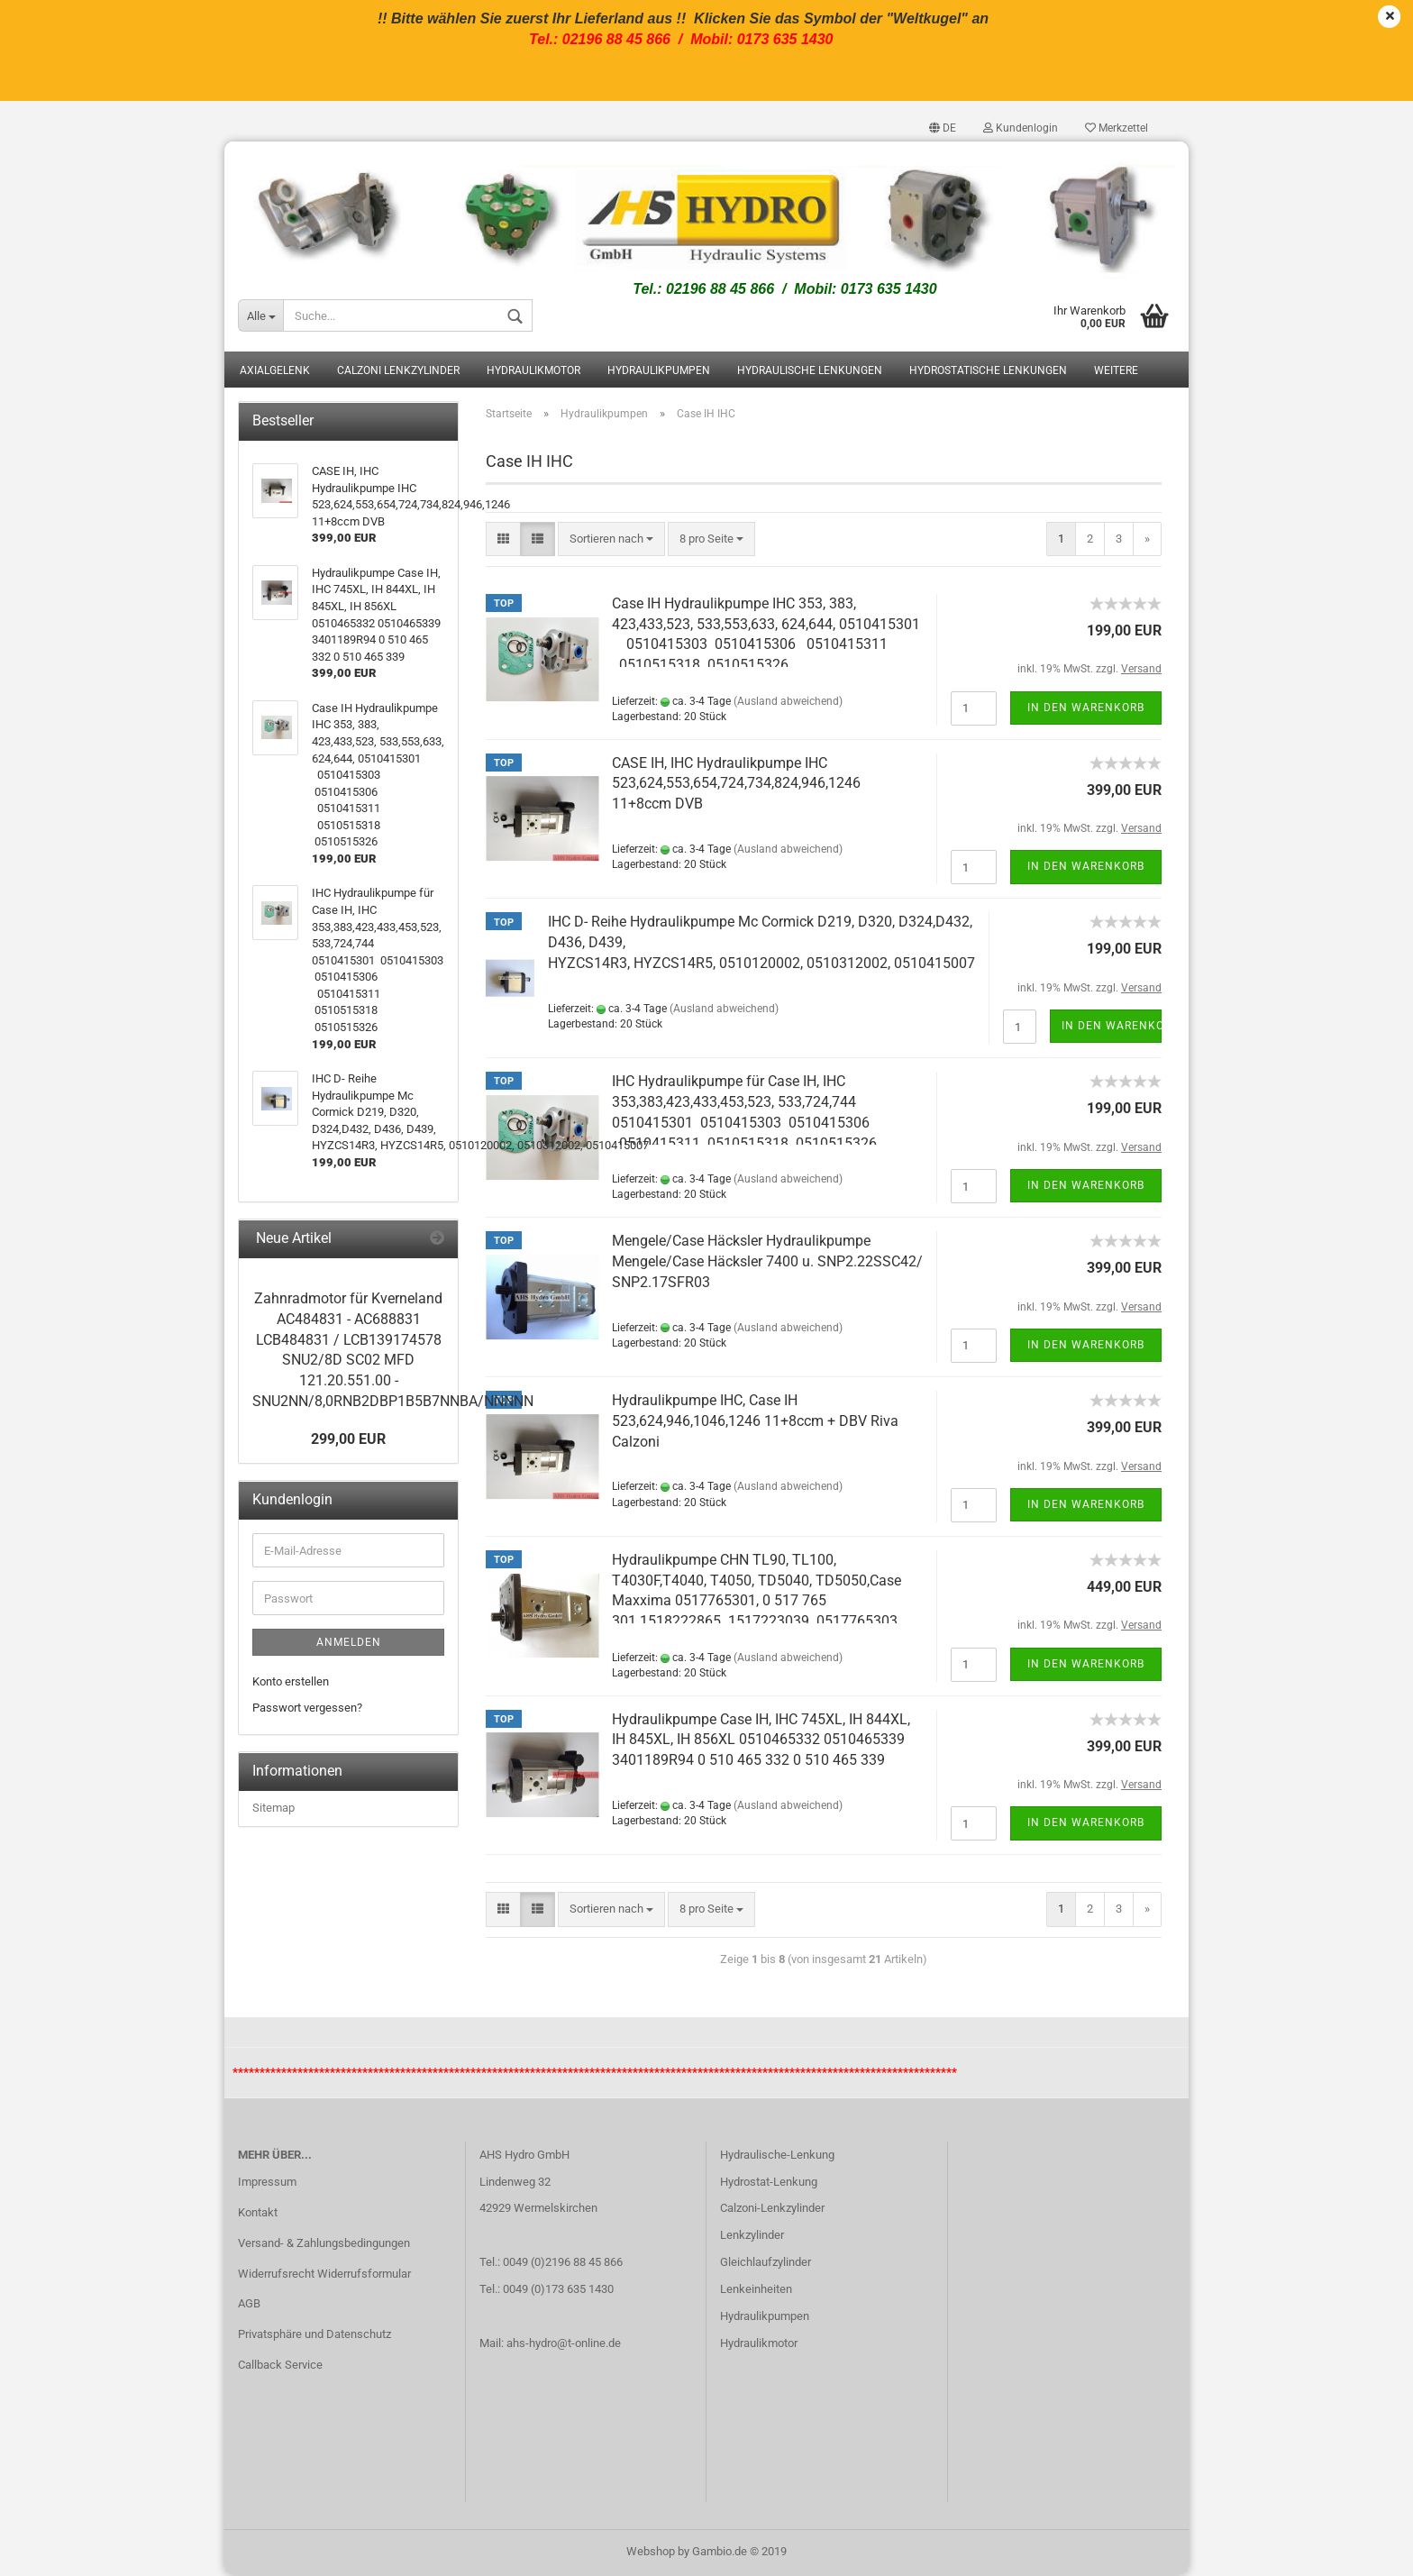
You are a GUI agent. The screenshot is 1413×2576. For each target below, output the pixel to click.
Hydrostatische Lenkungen (988, 372)
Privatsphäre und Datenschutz (314, 2336)
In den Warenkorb (1085, 708)
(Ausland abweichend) (788, 702)
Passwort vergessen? (307, 1708)
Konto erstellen (290, 1683)
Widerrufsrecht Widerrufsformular (324, 2274)
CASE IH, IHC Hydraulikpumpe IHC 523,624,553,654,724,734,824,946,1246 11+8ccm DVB (736, 784)
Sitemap (273, 1809)
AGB (249, 2305)
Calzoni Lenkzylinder (398, 372)
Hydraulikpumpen (658, 372)
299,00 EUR (348, 1439)
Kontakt (258, 2214)
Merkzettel (1116, 128)
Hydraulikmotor (533, 372)
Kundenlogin (1020, 128)
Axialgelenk (275, 372)
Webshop (650, 2552)
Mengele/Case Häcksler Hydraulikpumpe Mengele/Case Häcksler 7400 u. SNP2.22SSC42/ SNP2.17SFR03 (767, 1263)
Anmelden (348, 1644)
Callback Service (280, 2366)
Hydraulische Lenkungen (809, 372)
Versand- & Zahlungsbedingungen (324, 2244)
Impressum (267, 2183)
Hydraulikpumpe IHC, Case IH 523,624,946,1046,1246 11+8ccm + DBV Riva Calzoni (755, 1422)
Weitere (1116, 372)
